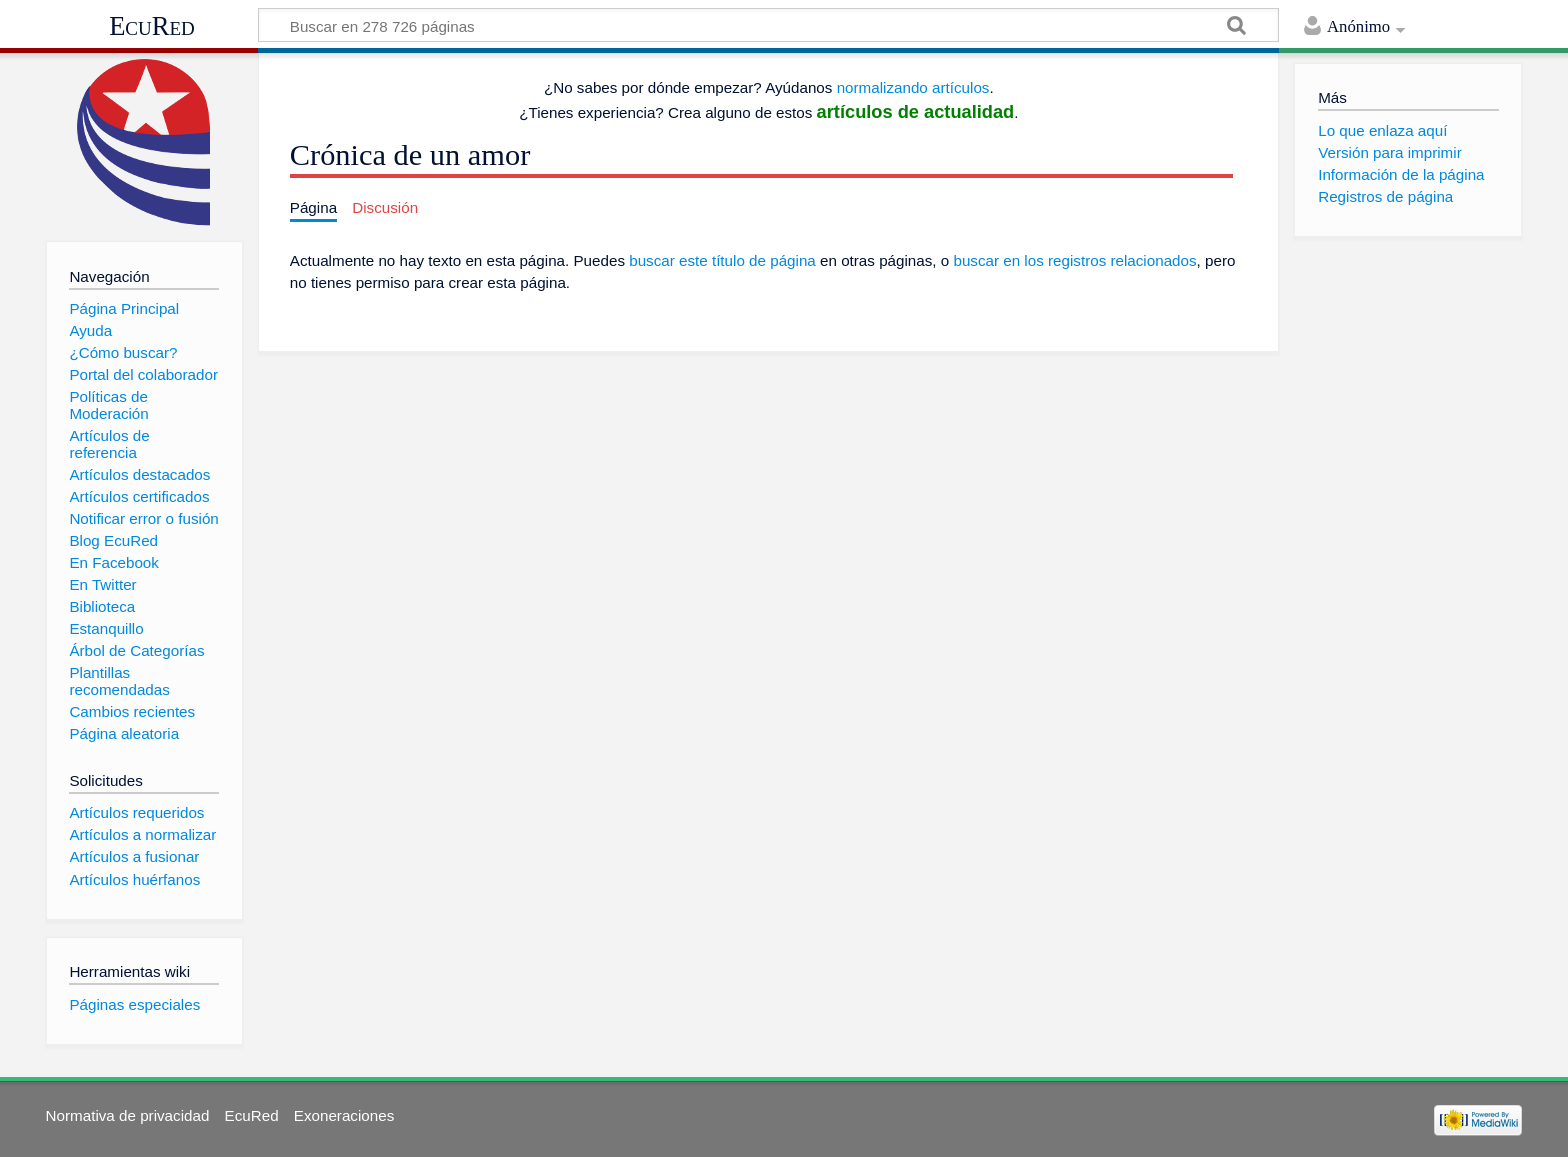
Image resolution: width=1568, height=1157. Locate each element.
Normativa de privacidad (128, 1115)
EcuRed (152, 26)
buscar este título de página (722, 260)
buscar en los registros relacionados (1074, 260)
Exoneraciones (344, 1115)
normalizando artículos (913, 87)
